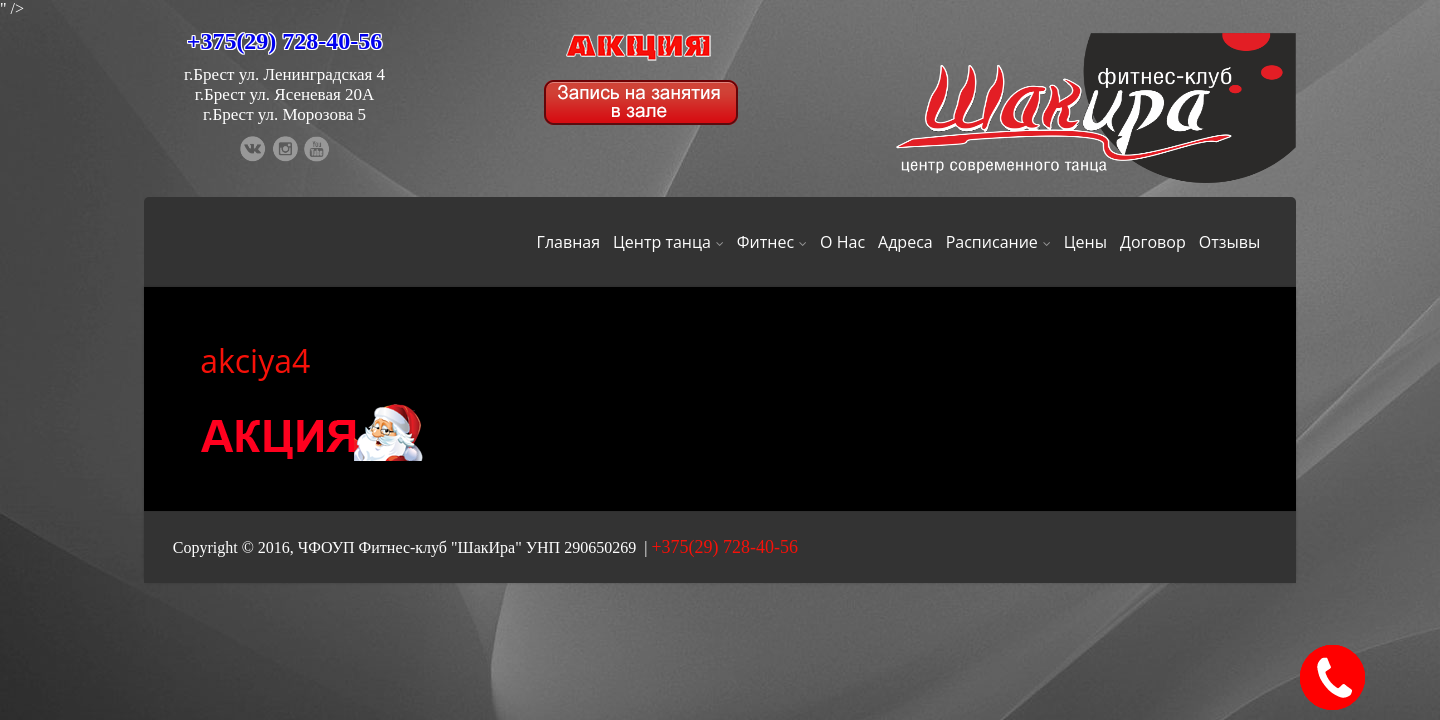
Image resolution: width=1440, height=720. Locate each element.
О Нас (842, 242)
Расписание (998, 242)
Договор (1153, 242)
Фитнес (772, 242)
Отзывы (1229, 242)
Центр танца (668, 242)
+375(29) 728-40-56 (285, 41)
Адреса (905, 242)
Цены (1085, 242)
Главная (568, 242)
